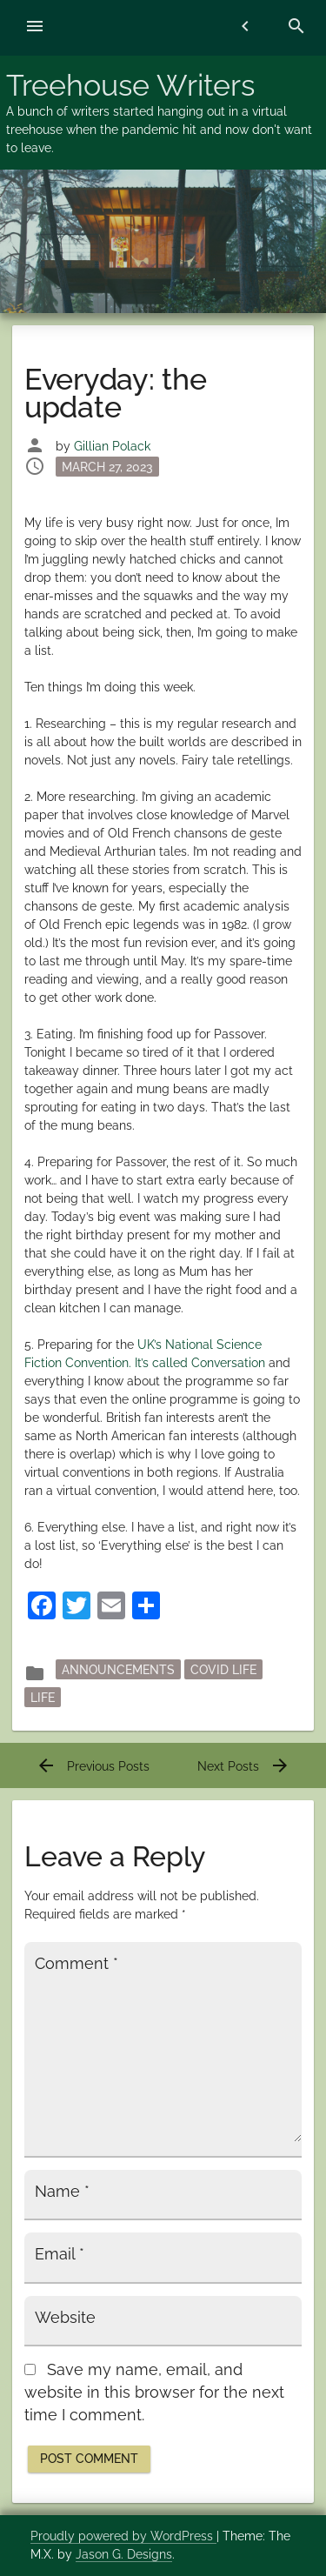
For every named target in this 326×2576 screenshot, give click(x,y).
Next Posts (243, 1766)
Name (62, 2191)
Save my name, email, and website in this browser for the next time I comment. (154, 2393)
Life (42, 1698)
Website (65, 2317)
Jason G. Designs (124, 2554)
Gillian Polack (112, 446)
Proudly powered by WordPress (123, 2536)
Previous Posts (93, 1766)
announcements (118, 1670)
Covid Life (223, 1670)
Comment (76, 1963)
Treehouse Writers (130, 85)
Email (59, 2254)
